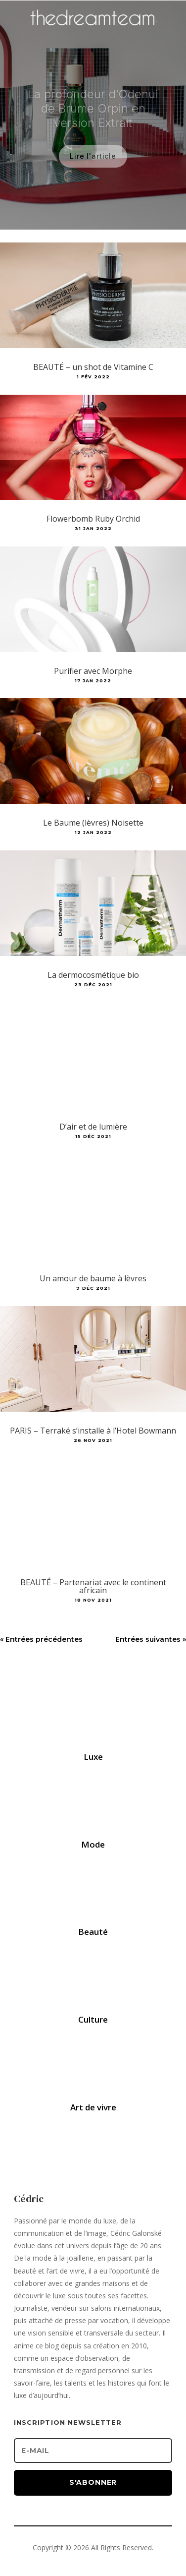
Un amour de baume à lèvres (93, 1278)
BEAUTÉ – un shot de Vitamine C (93, 366)
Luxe (93, 1756)
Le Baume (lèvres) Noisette (93, 822)
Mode (93, 1844)
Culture (93, 2019)
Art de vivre (93, 2107)
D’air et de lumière (93, 1126)
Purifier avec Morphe (93, 670)
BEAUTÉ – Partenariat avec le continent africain (93, 1586)
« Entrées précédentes (41, 1639)
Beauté (93, 1931)
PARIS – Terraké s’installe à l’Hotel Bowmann (93, 1430)
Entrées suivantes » (150, 1639)
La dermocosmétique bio (93, 974)
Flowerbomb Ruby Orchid (93, 518)
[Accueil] (93, 33)
